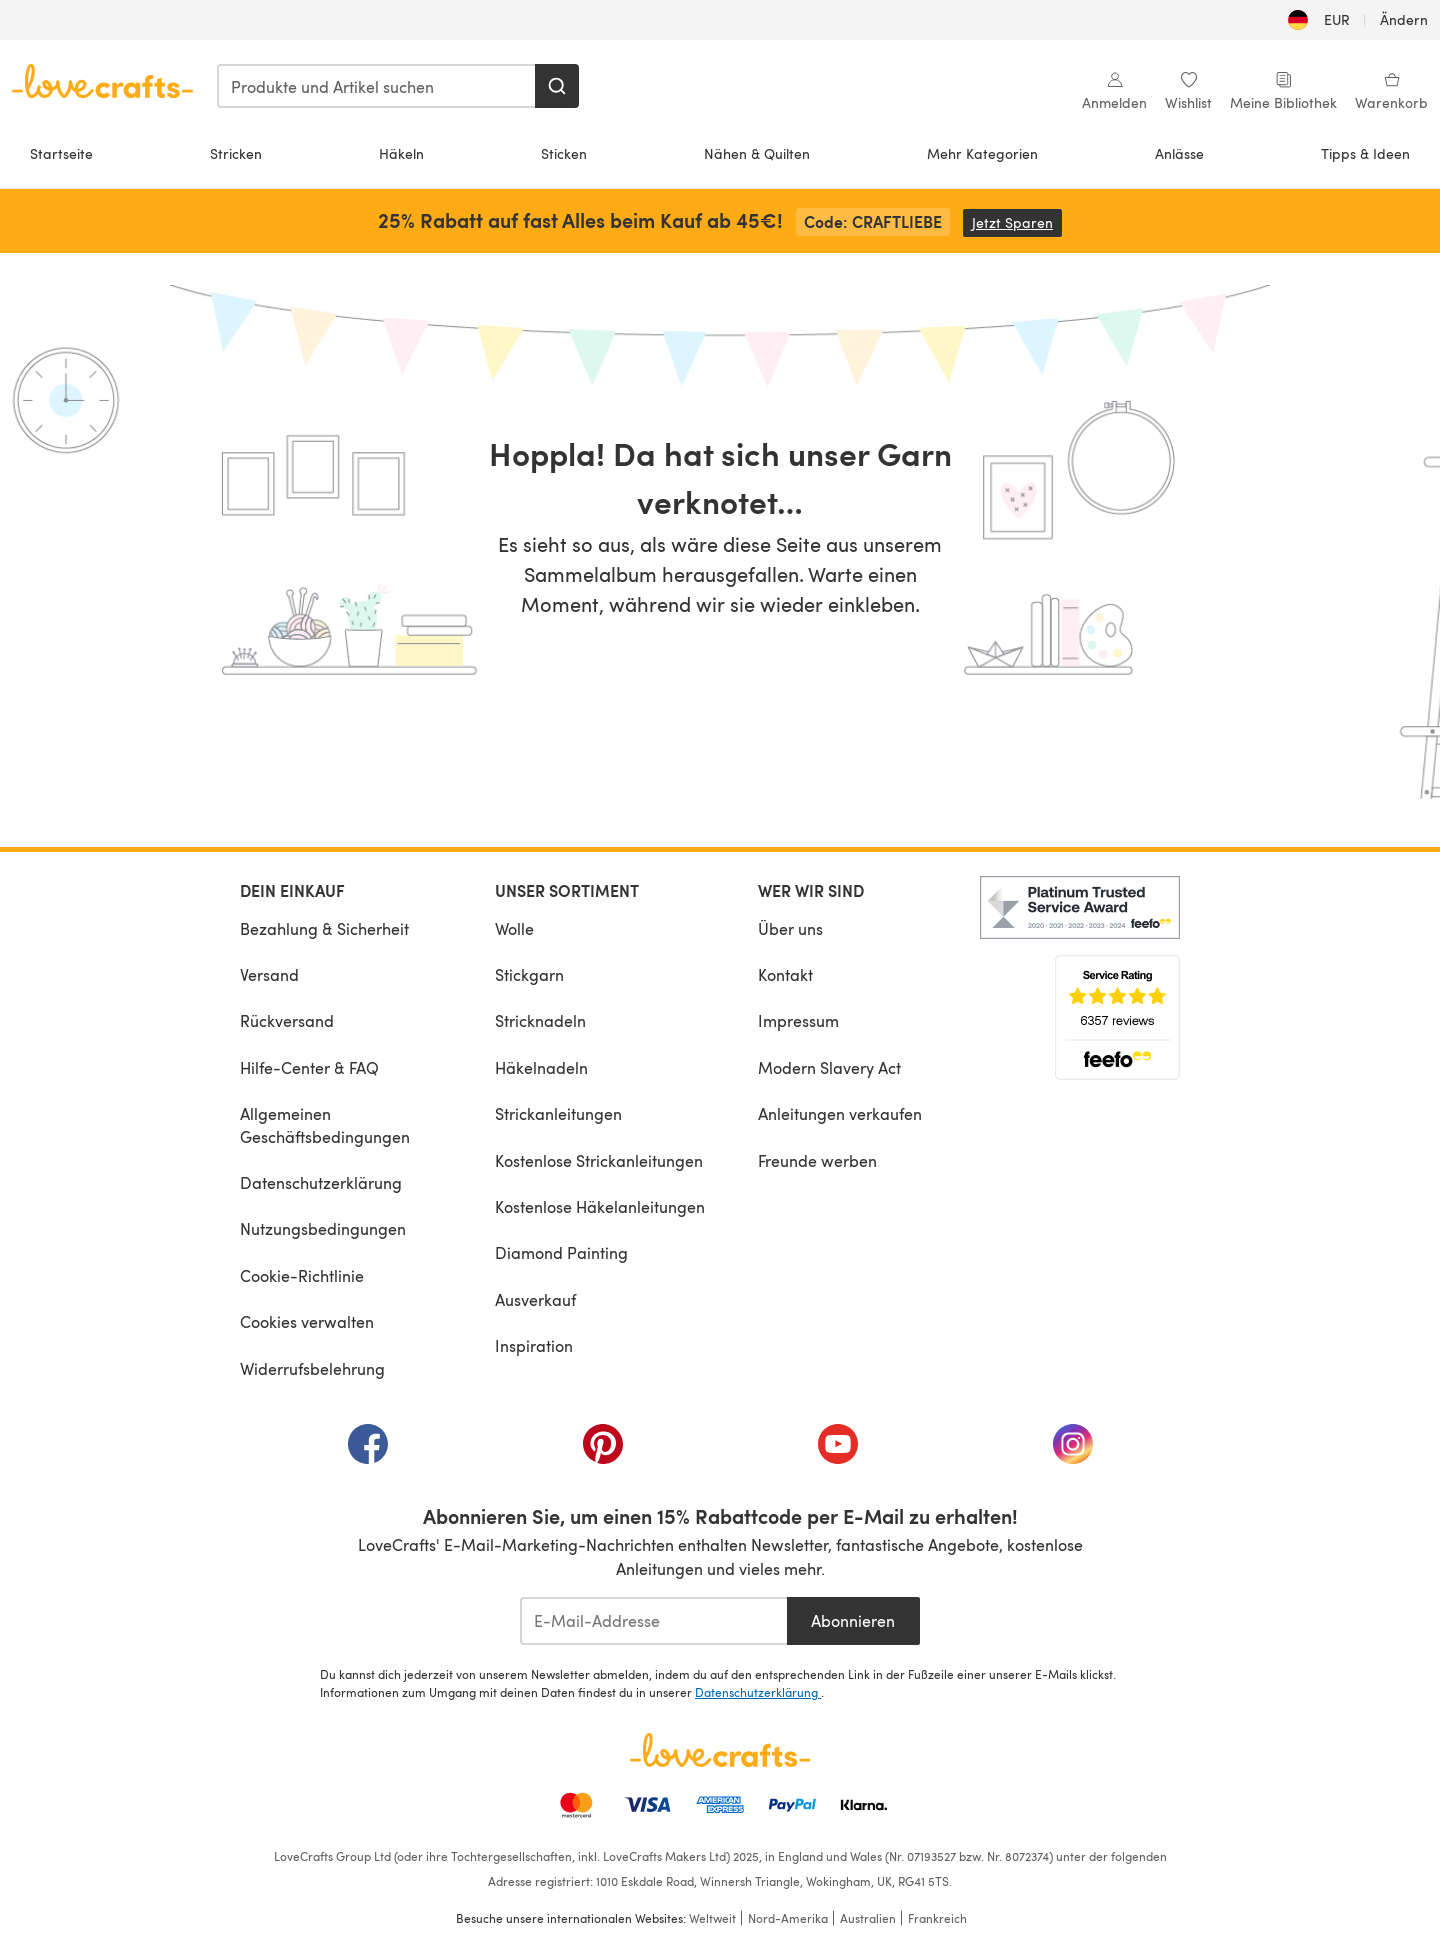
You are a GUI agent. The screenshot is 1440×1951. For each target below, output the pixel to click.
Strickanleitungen (558, 1113)
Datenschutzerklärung (321, 1182)
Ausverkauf (535, 1299)
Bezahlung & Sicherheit (324, 928)
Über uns (790, 928)
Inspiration (534, 1345)
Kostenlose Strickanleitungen (599, 1160)
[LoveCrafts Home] (720, 1750)
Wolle (514, 928)
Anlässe (1179, 153)
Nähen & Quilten (757, 153)
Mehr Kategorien (982, 153)
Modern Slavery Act (829, 1067)
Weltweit (712, 1918)
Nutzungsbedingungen (323, 1228)
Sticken (564, 153)
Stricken (236, 153)
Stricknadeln (540, 1020)
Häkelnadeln (541, 1067)
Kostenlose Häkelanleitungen (600, 1206)
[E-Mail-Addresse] (653, 1621)
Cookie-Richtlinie (302, 1275)
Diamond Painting (561, 1252)
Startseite (61, 153)
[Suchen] (557, 86)
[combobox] (377, 86)
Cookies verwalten (307, 1321)
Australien (868, 1918)
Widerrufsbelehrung (312, 1368)
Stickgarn (529, 974)
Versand (269, 974)
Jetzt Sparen (1017, 222)
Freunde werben (817, 1160)
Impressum (798, 1020)
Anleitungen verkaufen (840, 1113)
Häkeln (401, 153)
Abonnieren (853, 1620)
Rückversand (287, 1020)
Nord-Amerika (788, 1918)
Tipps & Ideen (1365, 153)
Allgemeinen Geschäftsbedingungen (325, 1124)
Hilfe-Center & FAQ (309, 1067)
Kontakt (785, 974)
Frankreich (937, 1918)
